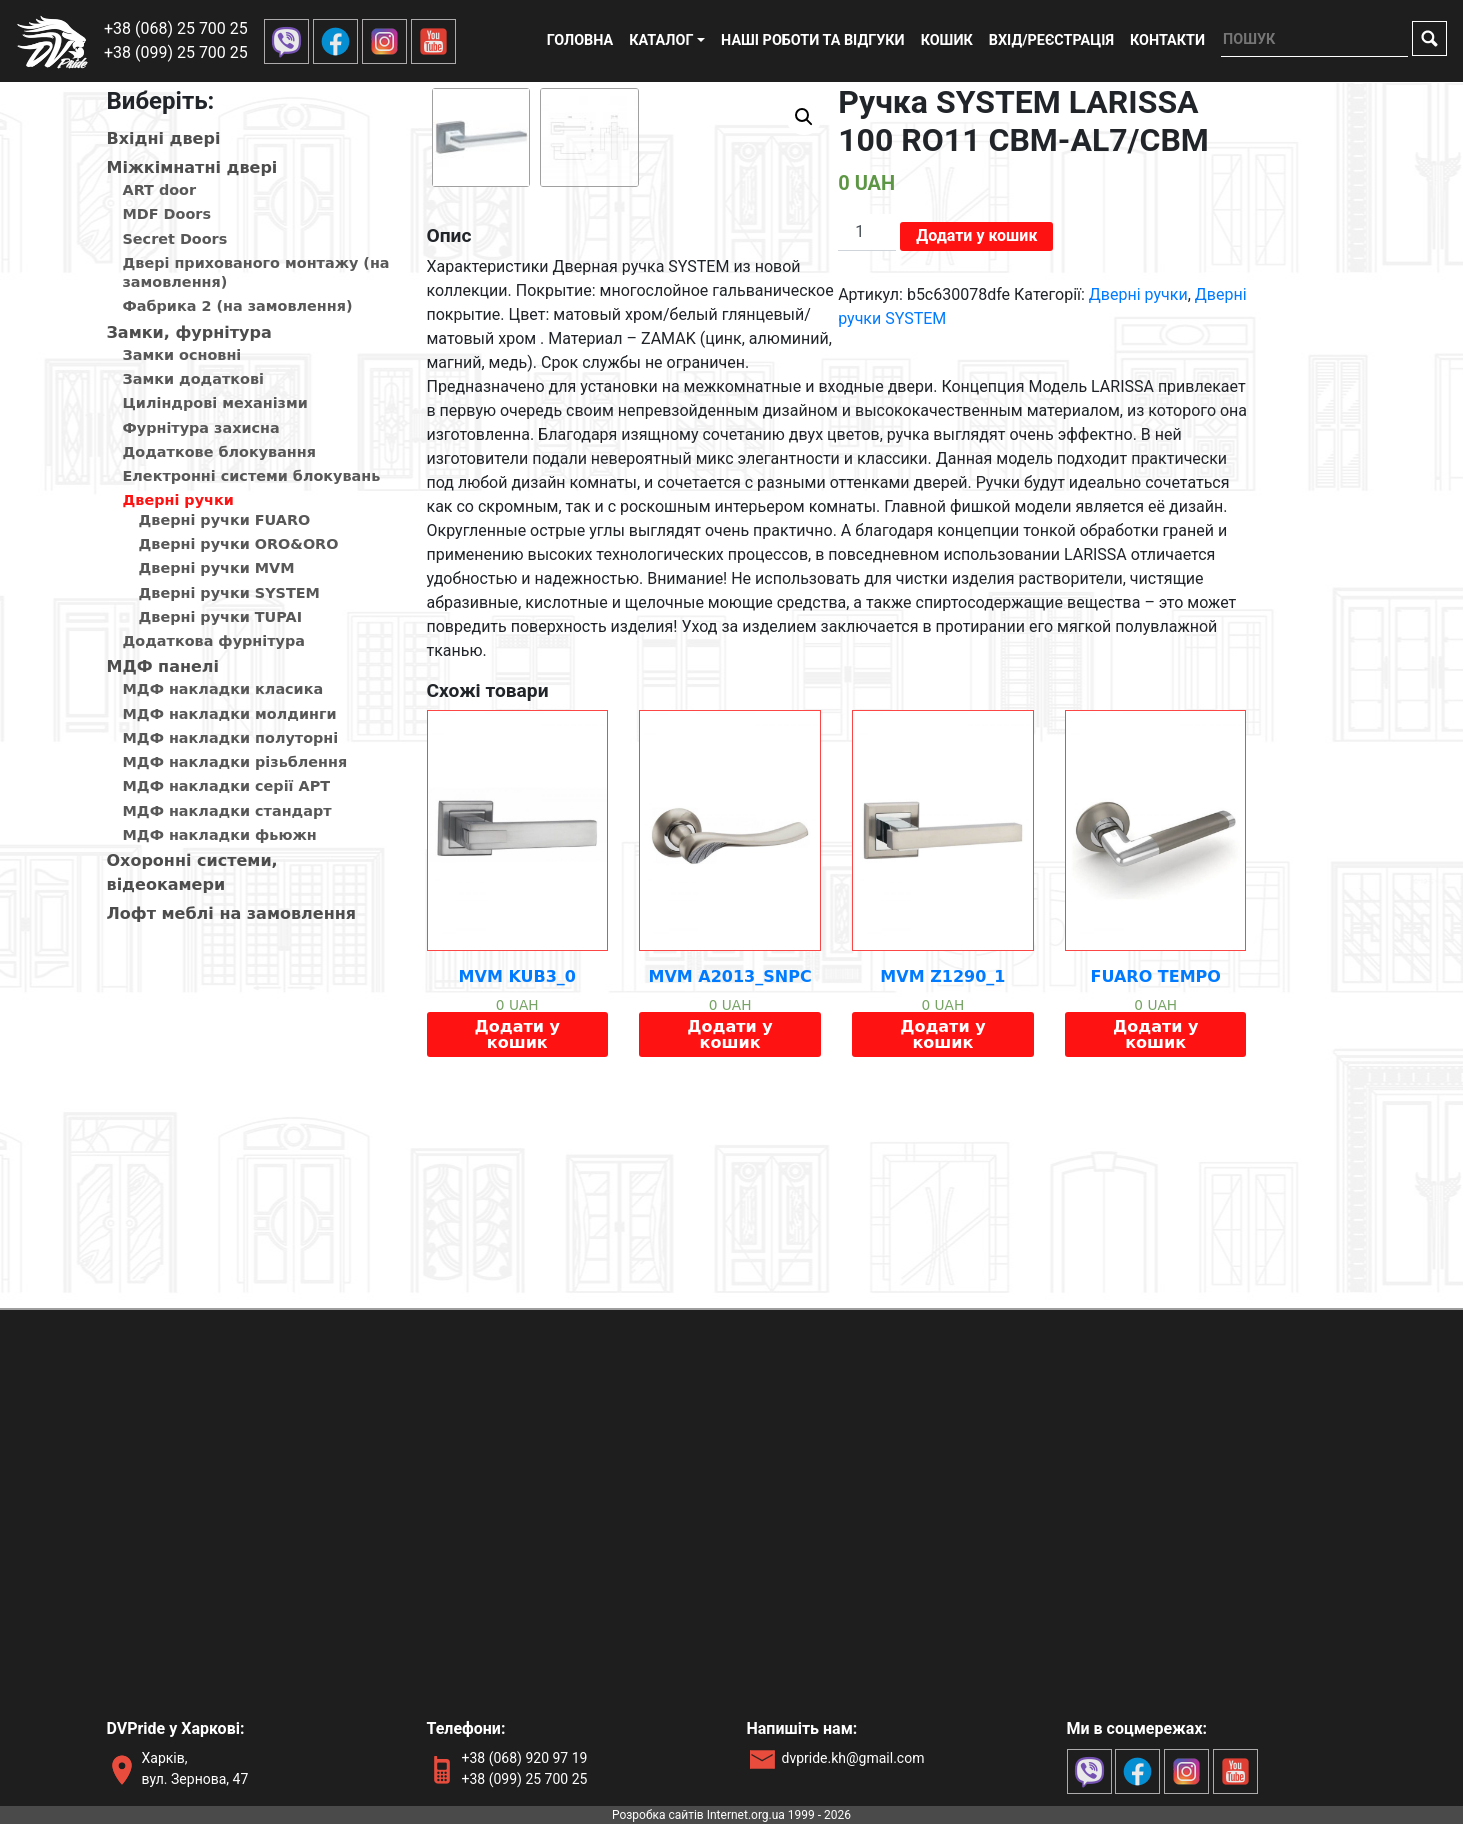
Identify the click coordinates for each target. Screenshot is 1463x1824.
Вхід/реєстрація (1051, 40)
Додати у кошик (976, 235)
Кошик (947, 40)
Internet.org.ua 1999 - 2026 (779, 1815)
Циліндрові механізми (215, 403)
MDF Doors (167, 214)
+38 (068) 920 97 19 (525, 1758)
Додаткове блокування (219, 452)
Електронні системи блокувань (252, 476)
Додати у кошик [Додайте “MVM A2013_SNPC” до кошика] (729, 1220)
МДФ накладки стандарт (227, 811)
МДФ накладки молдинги (230, 714)
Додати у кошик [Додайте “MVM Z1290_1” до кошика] (942, 1220)
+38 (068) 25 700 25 (176, 28)
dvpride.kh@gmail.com (853, 1758)
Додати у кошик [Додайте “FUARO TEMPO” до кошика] (1155, 1220)
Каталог (661, 40)
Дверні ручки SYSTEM (229, 593)
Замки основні (182, 355)
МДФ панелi (163, 666)
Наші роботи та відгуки (813, 40)
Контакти (1167, 40)
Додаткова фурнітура (214, 641)
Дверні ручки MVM (217, 568)
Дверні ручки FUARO (225, 520)
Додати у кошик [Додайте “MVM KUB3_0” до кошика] (517, 1220)
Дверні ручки (178, 500)
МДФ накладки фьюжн (220, 835)
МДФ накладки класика (223, 689)
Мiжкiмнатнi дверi (192, 167)
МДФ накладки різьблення (235, 762)
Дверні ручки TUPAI (221, 617)
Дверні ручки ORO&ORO (239, 544)
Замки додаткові (193, 379)
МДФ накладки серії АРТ (227, 786)
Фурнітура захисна (201, 428)
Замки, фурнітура (189, 332)
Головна (580, 40)
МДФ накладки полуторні (231, 738)
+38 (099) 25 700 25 (176, 52)
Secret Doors (175, 239)
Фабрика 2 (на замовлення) (238, 306)
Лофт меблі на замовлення (232, 913)
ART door (160, 190)
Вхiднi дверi (164, 138)
